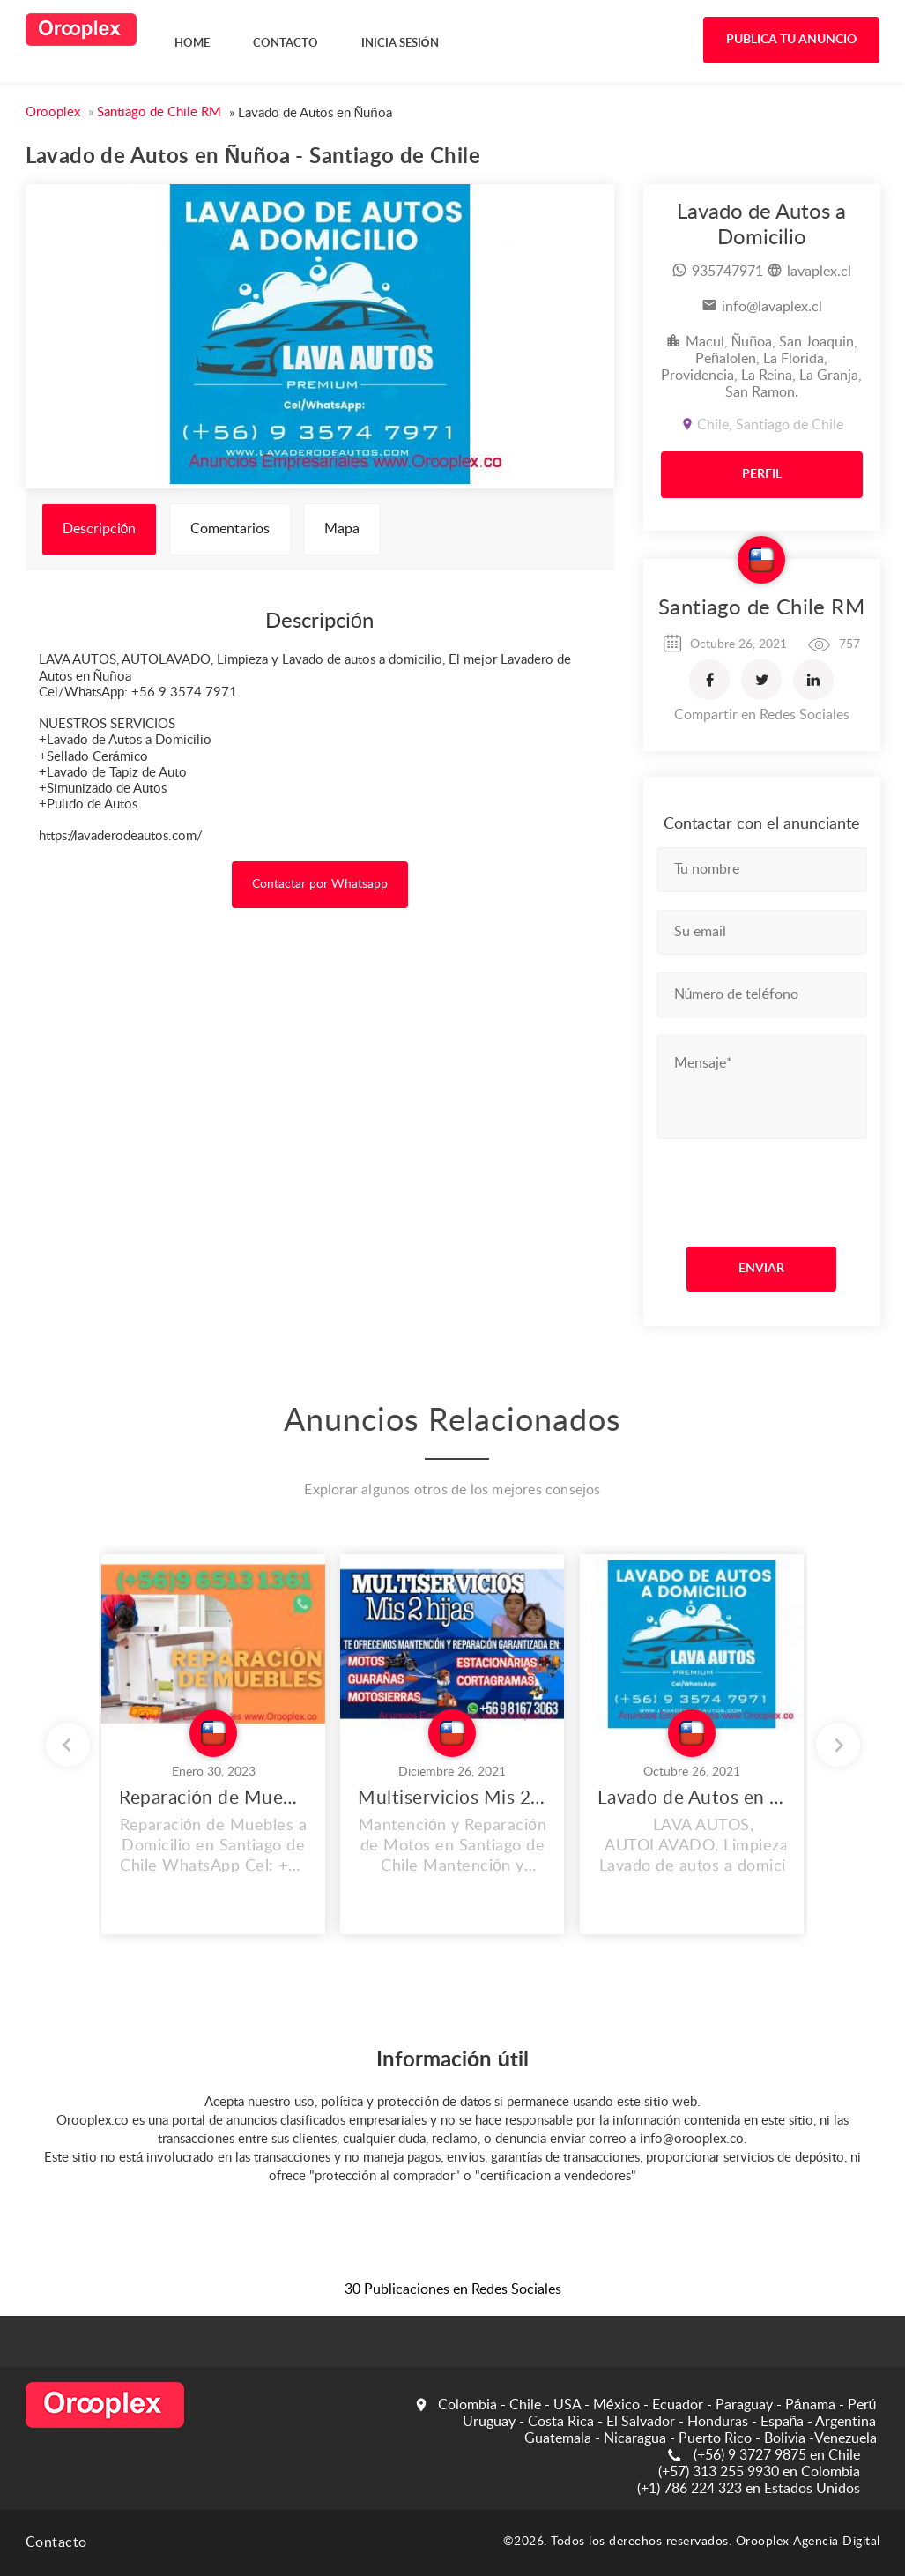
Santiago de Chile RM (761, 608)
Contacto (56, 2542)
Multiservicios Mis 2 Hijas (452, 1798)
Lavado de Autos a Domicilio (761, 225)
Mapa (342, 529)
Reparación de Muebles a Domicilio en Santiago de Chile (213, 1798)
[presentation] (763, 1188)
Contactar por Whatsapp (320, 884)
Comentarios (230, 529)
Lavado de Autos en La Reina (691, 1798)
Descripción (100, 529)
